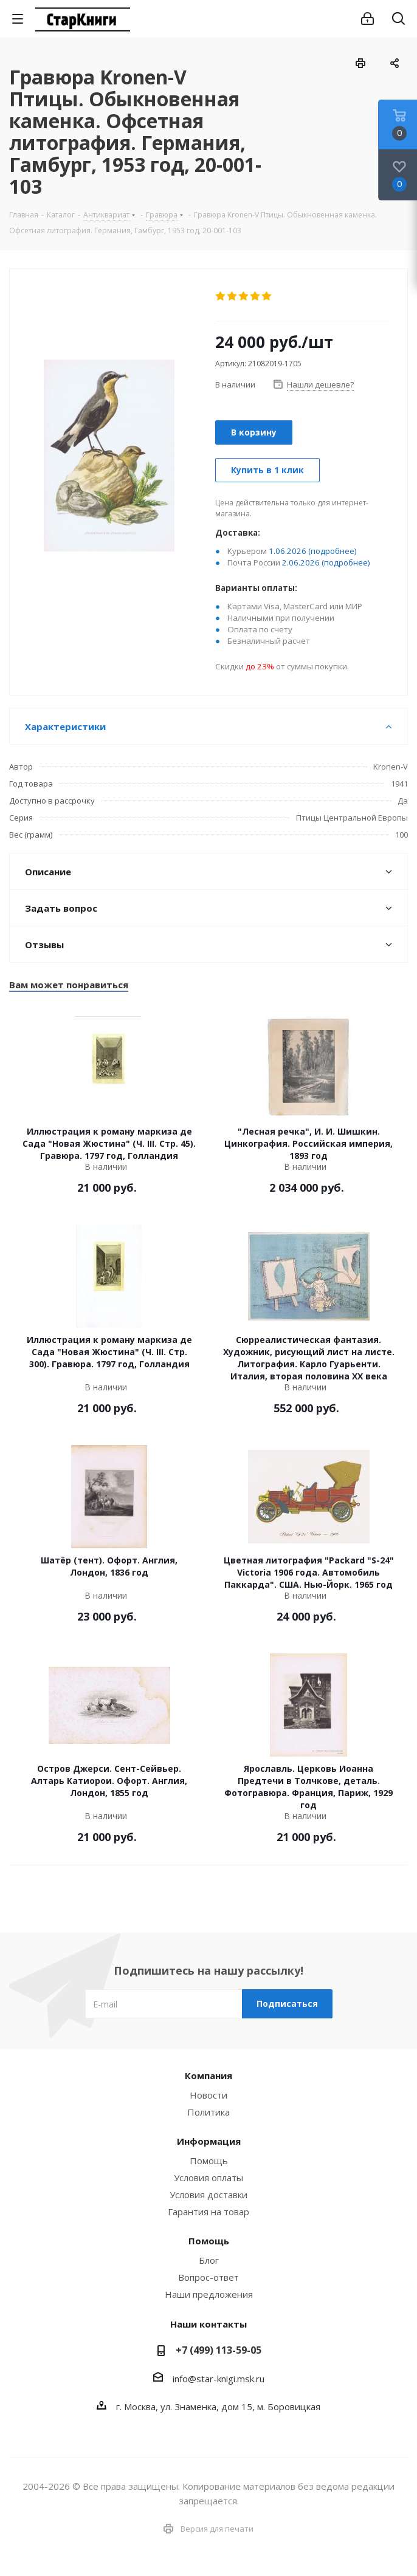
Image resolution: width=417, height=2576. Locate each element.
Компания (208, 2075)
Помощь (209, 2160)
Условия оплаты (208, 2177)
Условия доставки (208, 2194)
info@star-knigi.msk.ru (218, 2379)
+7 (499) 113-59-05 (218, 2350)
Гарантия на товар (208, 2211)
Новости (208, 2095)
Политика (208, 2112)
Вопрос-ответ (208, 2277)
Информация (209, 2141)
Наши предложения (209, 2294)
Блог (209, 2260)
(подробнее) (332, 550)
